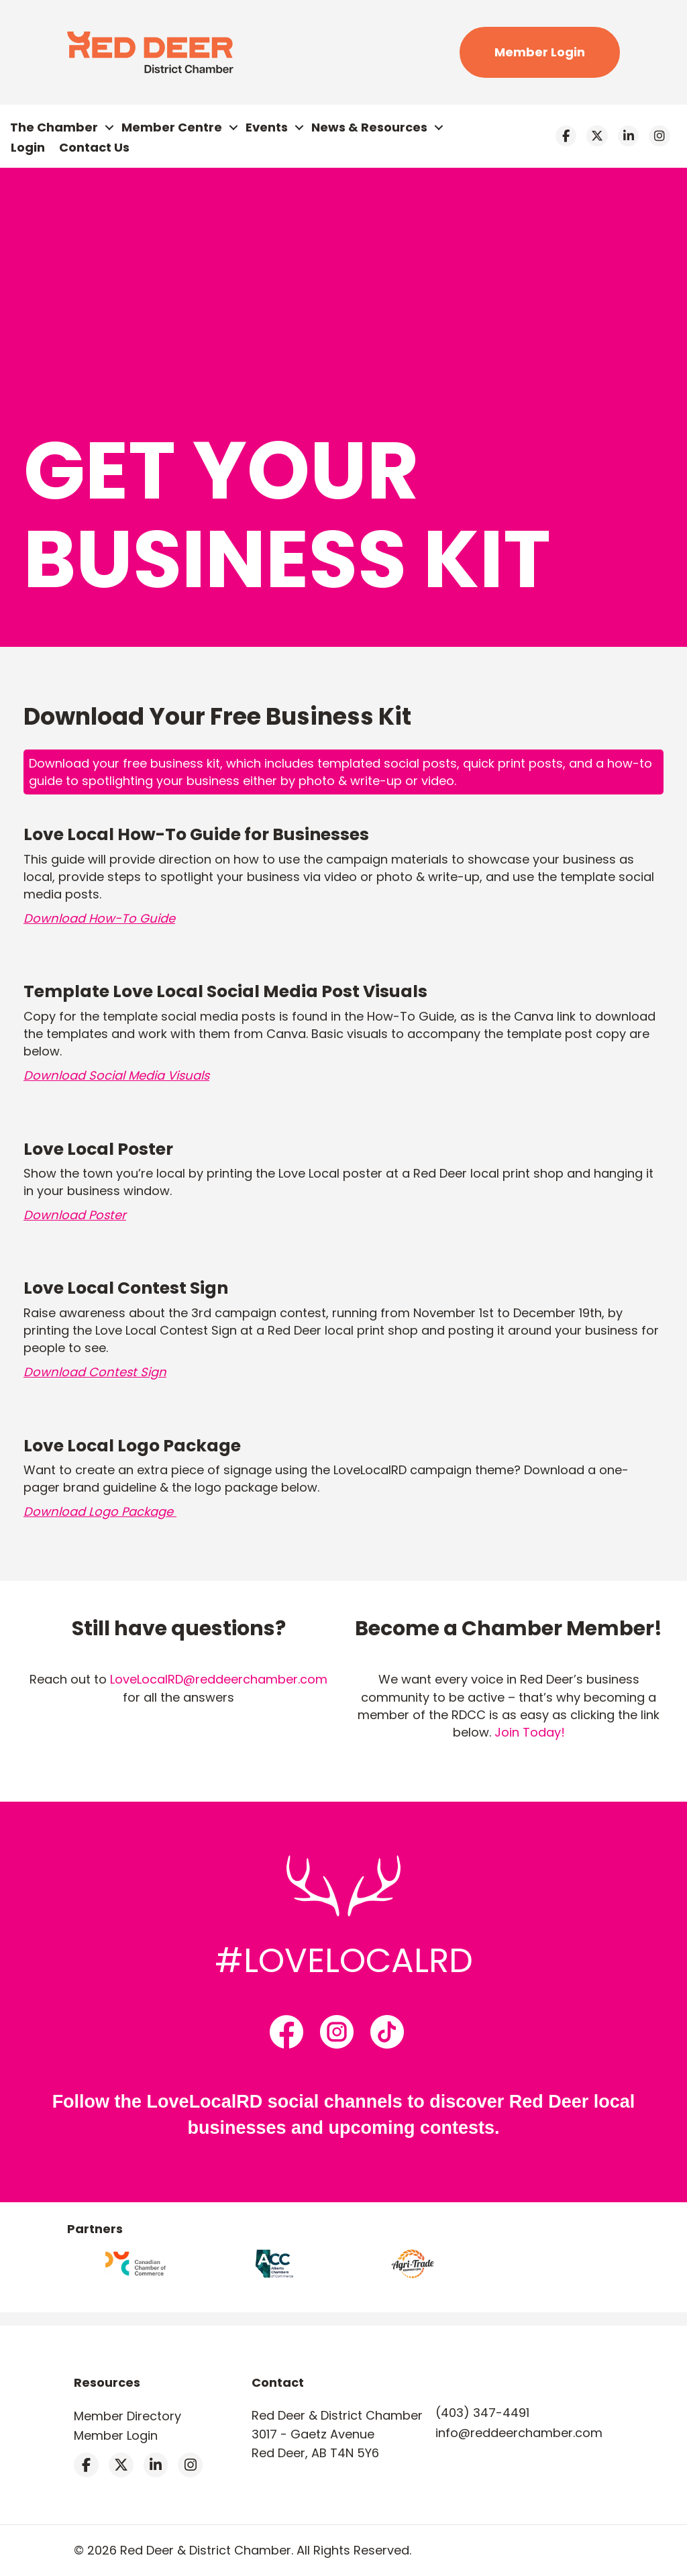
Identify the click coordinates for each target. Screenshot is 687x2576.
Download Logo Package (99, 1511)
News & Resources (369, 127)
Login (28, 147)
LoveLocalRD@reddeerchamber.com (218, 1679)
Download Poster (74, 1214)
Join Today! (529, 1732)
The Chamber (54, 127)
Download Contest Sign (94, 1371)
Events (267, 127)
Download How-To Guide (99, 918)
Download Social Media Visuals (116, 1075)
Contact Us (94, 147)
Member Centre (171, 127)
